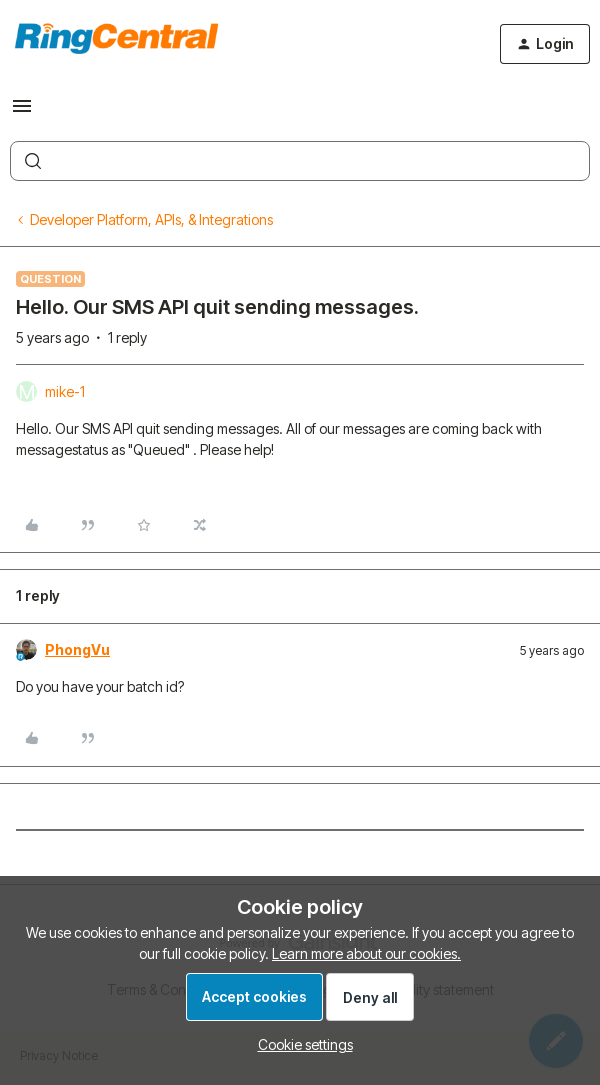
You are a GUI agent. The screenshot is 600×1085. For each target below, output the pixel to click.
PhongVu (77, 649)
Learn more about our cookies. (366, 953)
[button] (22, 112)
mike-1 (65, 391)
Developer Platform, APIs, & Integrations (151, 219)
